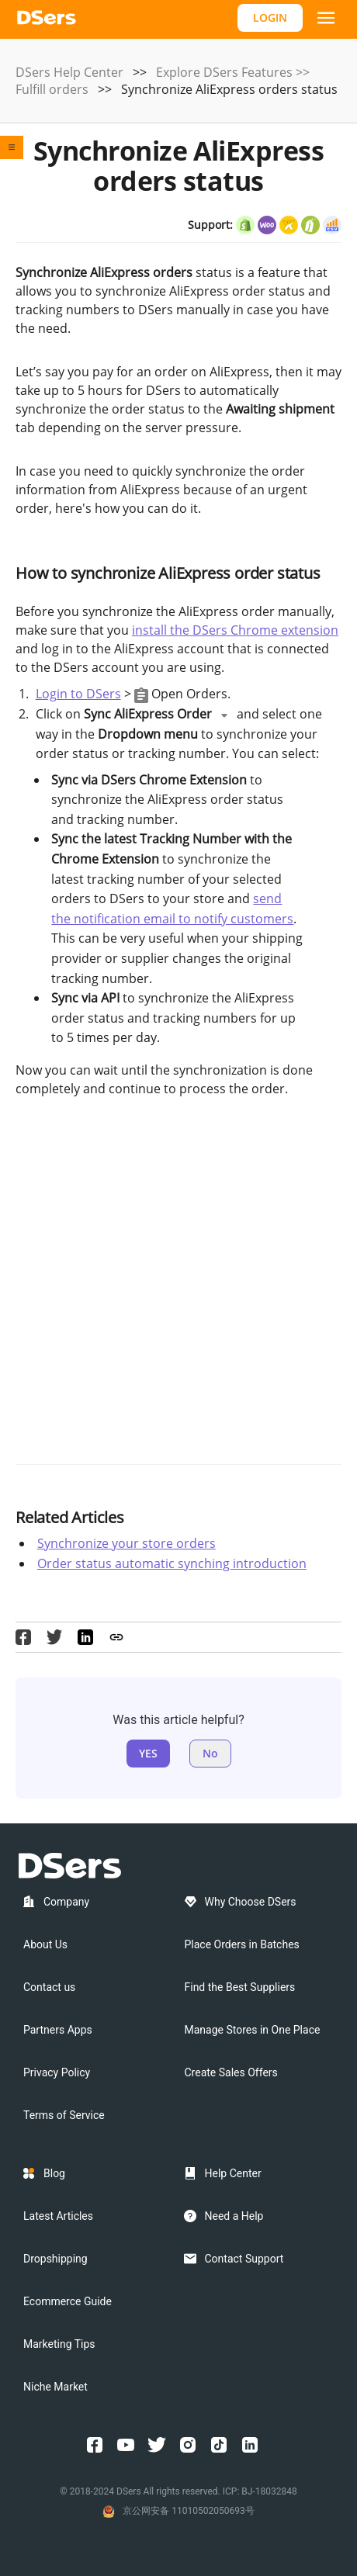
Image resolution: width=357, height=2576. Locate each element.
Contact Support (244, 2258)
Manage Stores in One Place (253, 2030)
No (210, 1753)
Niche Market (55, 2386)
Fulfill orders (52, 89)
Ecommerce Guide (67, 2301)
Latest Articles (58, 2216)
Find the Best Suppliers (240, 1987)
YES (148, 1753)
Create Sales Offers (231, 2072)
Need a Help (234, 2216)
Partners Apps (57, 2030)
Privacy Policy (56, 2072)
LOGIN (270, 17)
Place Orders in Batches (242, 1944)
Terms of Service (64, 2115)
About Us (45, 1944)
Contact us (49, 1987)
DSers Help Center (69, 72)
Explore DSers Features (224, 72)
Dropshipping (55, 2258)
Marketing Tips (59, 2344)
